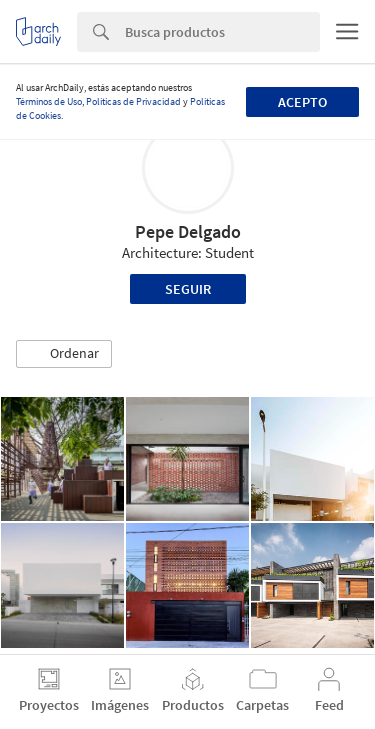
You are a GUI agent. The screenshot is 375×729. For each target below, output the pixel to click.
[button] (64, 354)
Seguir (188, 289)
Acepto (302, 102)
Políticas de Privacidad (133, 101)
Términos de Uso (49, 101)
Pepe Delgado (188, 231)
